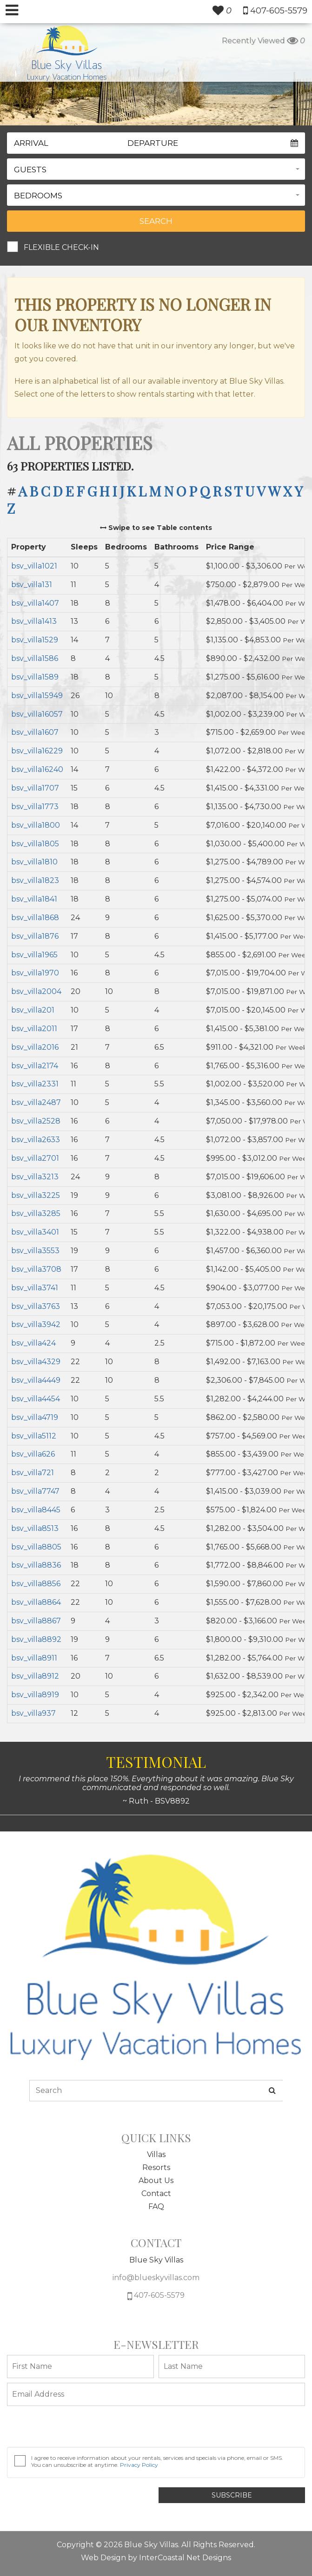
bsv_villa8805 (36, 1547)
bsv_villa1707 (35, 788)
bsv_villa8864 (36, 1602)
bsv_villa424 (33, 1343)
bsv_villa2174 (34, 1065)
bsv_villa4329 (35, 1361)
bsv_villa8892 (36, 1639)
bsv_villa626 (33, 1454)
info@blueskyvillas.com (156, 2277)
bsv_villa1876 (35, 936)
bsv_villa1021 (34, 566)
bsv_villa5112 (33, 1436)
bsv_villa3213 (35, 1176)
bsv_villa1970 (35, 972)
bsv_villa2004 (36, 991)
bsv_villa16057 (37, 714)
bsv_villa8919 (35, 1694)
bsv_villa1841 (34, 899)
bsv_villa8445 (35, 1509)
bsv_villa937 (33, 1713)
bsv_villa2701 (35, 1158)
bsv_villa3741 (34, 1287)
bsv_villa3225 (35, 1195)
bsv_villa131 (31, 584)
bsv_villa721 (32, 1472)
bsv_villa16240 (37, 769)
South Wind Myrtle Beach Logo (67, 53)
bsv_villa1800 (35, 825)
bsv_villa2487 (36, 1102)
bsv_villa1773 (35, 806)
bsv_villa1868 (35, 917)
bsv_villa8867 (36, 1620)
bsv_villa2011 (34, 1028)
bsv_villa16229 (37, 750)
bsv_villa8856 (35, 1583)
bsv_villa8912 (35, 1676)
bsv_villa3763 (35, 1306)
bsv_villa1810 (34, 861)
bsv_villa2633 (35, 1139)
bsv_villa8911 (34, 1658)
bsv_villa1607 (35, 732)
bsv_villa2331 (35, 1083)
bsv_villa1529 (34, 639)
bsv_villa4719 (34, 1417)
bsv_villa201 (32, 1010)
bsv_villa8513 (35, 1528)
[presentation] (77, 2429)
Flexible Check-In (61, 247)
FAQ (156, 2206)
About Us (156, 2180)
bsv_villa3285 (35, 1213)
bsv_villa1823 (35, 880)
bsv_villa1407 (35, 603)
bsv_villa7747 (35, 1491)
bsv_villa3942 (35, 1324)
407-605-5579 (156, 2295)
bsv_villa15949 (37, 695)
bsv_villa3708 (36, 1269)
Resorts (156, 2167)
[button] (156, 169)
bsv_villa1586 (34, 658)
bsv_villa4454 (35, 1398)
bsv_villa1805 (35, 843)
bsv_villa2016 (35, 1047)
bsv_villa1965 (34, 954)
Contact (156, 2193)
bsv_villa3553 (35, 1250)
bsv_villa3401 (35, 1232)
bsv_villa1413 (34, 621)
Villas (156, 2154)
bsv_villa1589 (35, 677)
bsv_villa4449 (35, 1380)
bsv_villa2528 (35, 1121)
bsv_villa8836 (36, 1565)
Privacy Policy (139, 2464)
